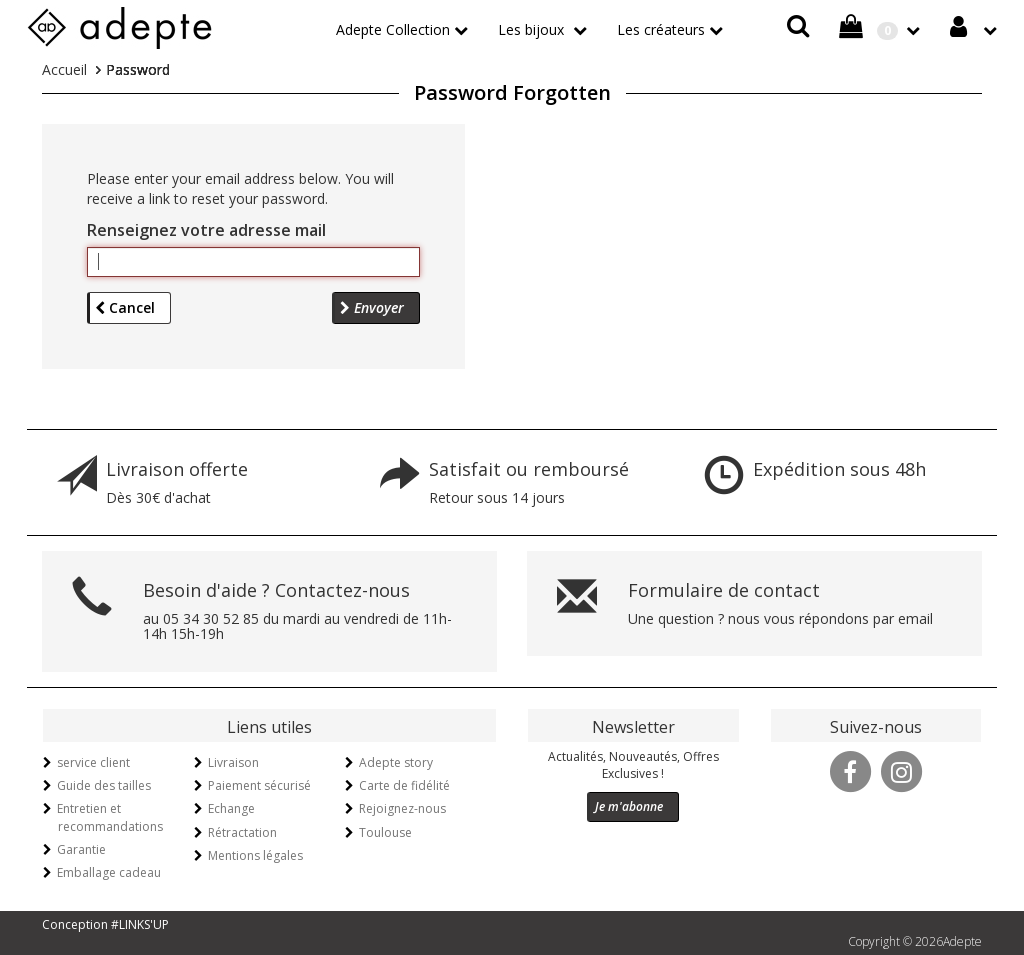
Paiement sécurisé (259, 785)
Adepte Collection (393, 29)
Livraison (233, 762)
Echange (231, 808)
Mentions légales (255, 855)
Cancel (125, 307)
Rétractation (242, 832)
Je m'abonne (629, 806)
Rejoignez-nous (402, 808)
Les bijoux (533, 29)
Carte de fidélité (404, 785)
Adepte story (396, 762)
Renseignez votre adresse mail (206, 230)
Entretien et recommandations (110, 817)
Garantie (81, 849)
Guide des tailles (104, 785)
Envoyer (372, 307)
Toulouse (385, 832)
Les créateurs (661, 29)
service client (93, 762)
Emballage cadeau (109, 872)
